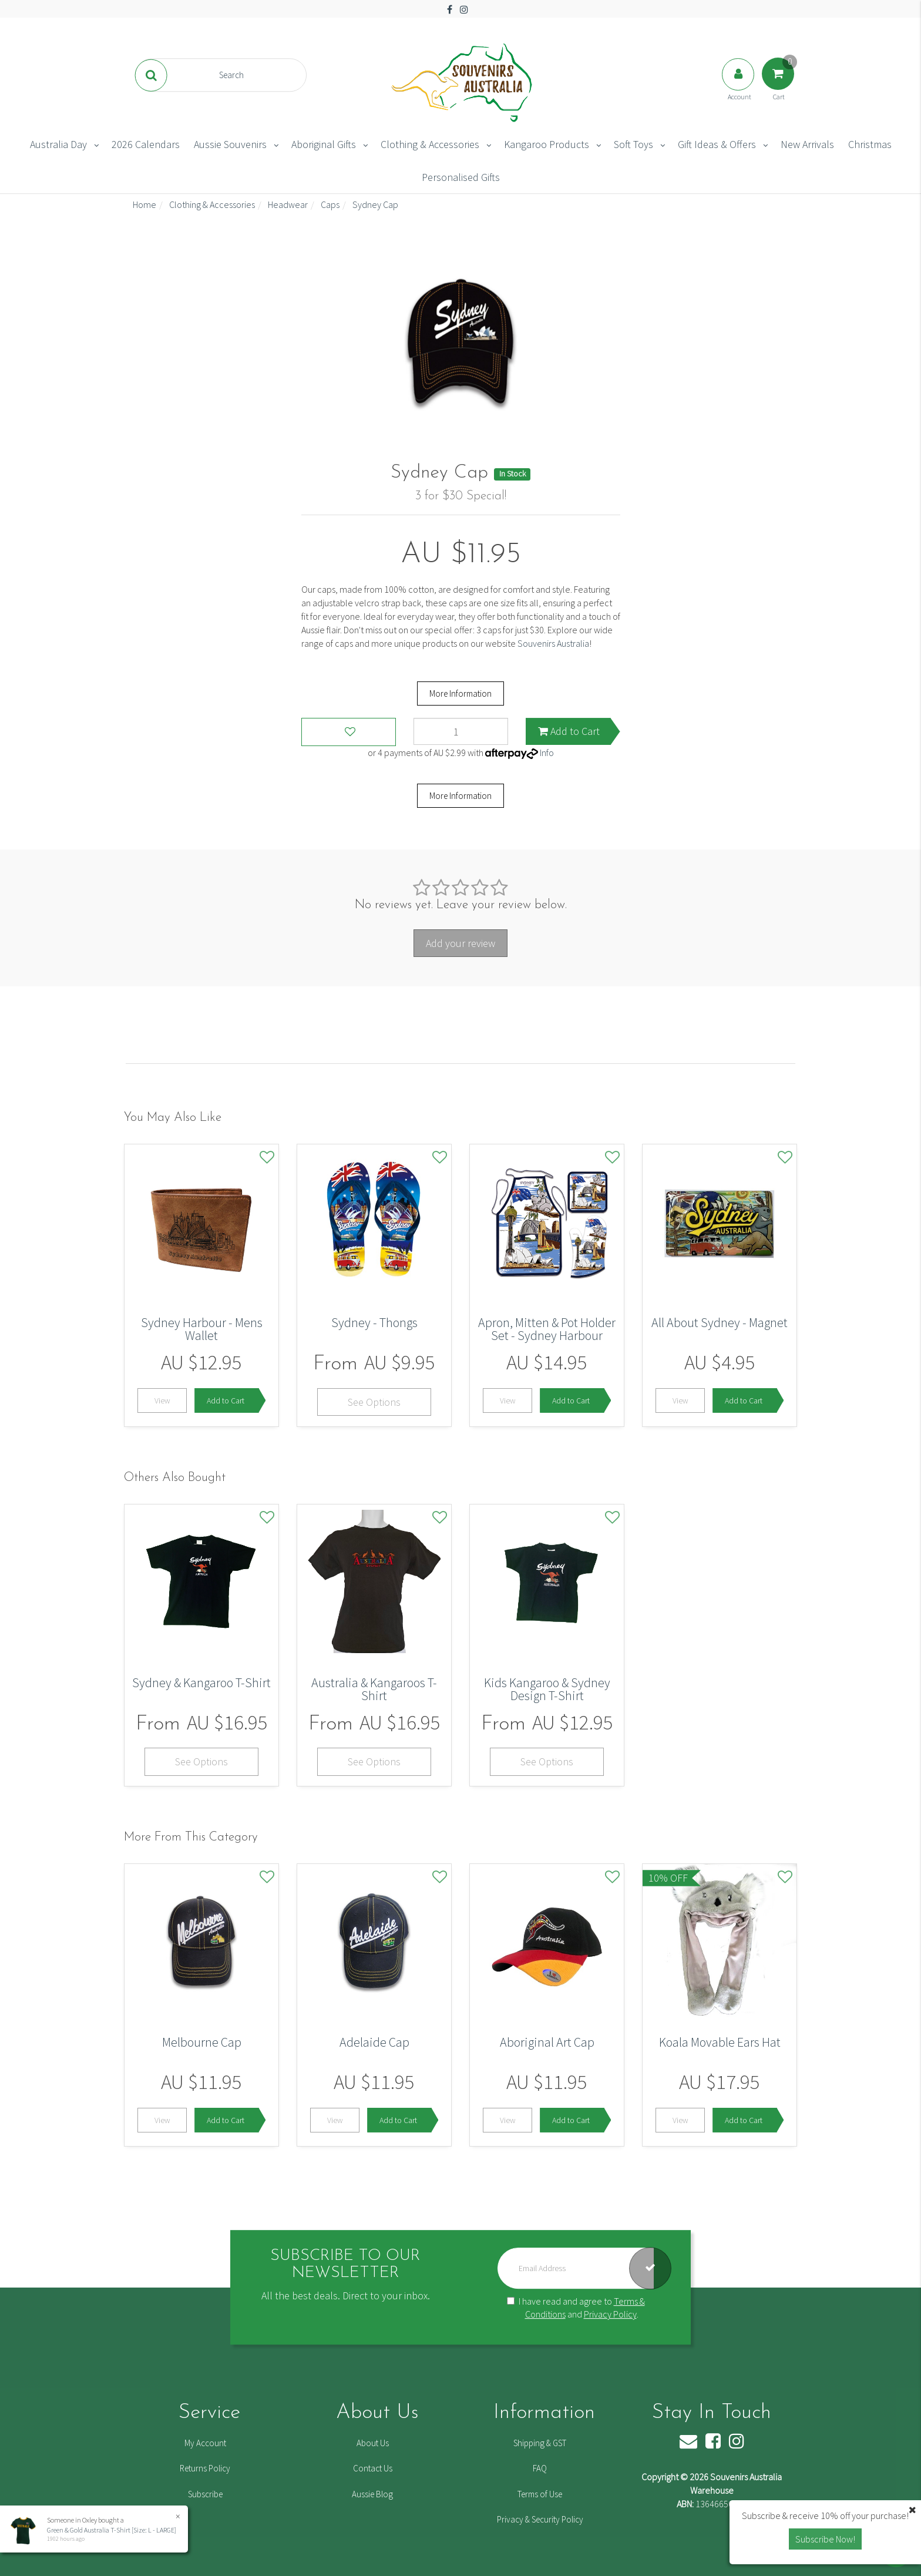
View (162, 1400)
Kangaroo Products (546, 144)
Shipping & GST (539, 2443)
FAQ (540, 2468)
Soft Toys (633, 144)
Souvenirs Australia (553, 643)
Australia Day (58, 144)
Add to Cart (569, 731)
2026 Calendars (146, 144)
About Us (373, 2443)
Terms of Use (539, 2494)
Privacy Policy (610, 2314)
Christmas (870, 144)
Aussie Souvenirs (230, 144)
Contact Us (372, 2468)
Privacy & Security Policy (540, 2519)
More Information (460, 693)
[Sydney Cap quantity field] (461, 731)
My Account (205, 2443)
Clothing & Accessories (430, 144)
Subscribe (205, 2494)
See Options (374, 1402)
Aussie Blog (372, 2494)
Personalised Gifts (461, 177)
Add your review (460, 943)
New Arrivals (807, 144)
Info (547, 752)
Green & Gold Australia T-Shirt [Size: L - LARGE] (111, 2529)
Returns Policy (205, 2468)
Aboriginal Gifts (323, 144)
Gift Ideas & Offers (717, 144)
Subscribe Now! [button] (825, 2539)
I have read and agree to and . (576, 2307)
